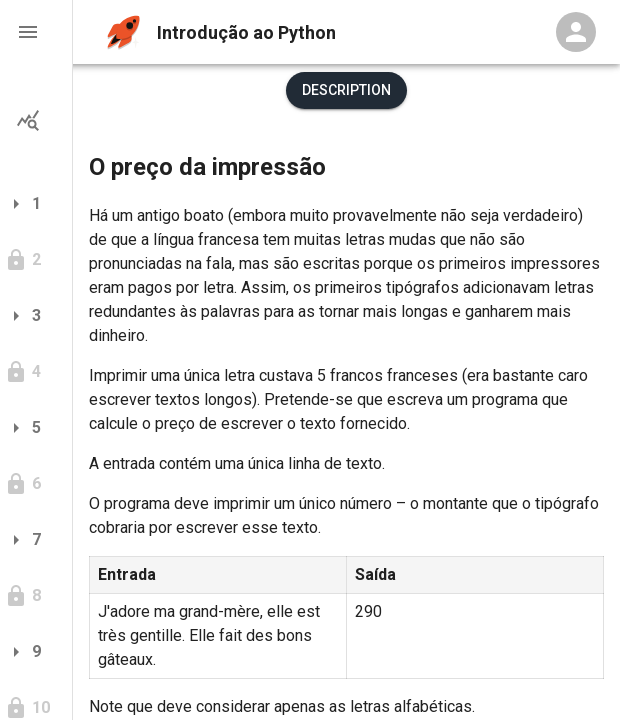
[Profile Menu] (576, 32)
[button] (36, 32)
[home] (123, 32)
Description (346, 90)
